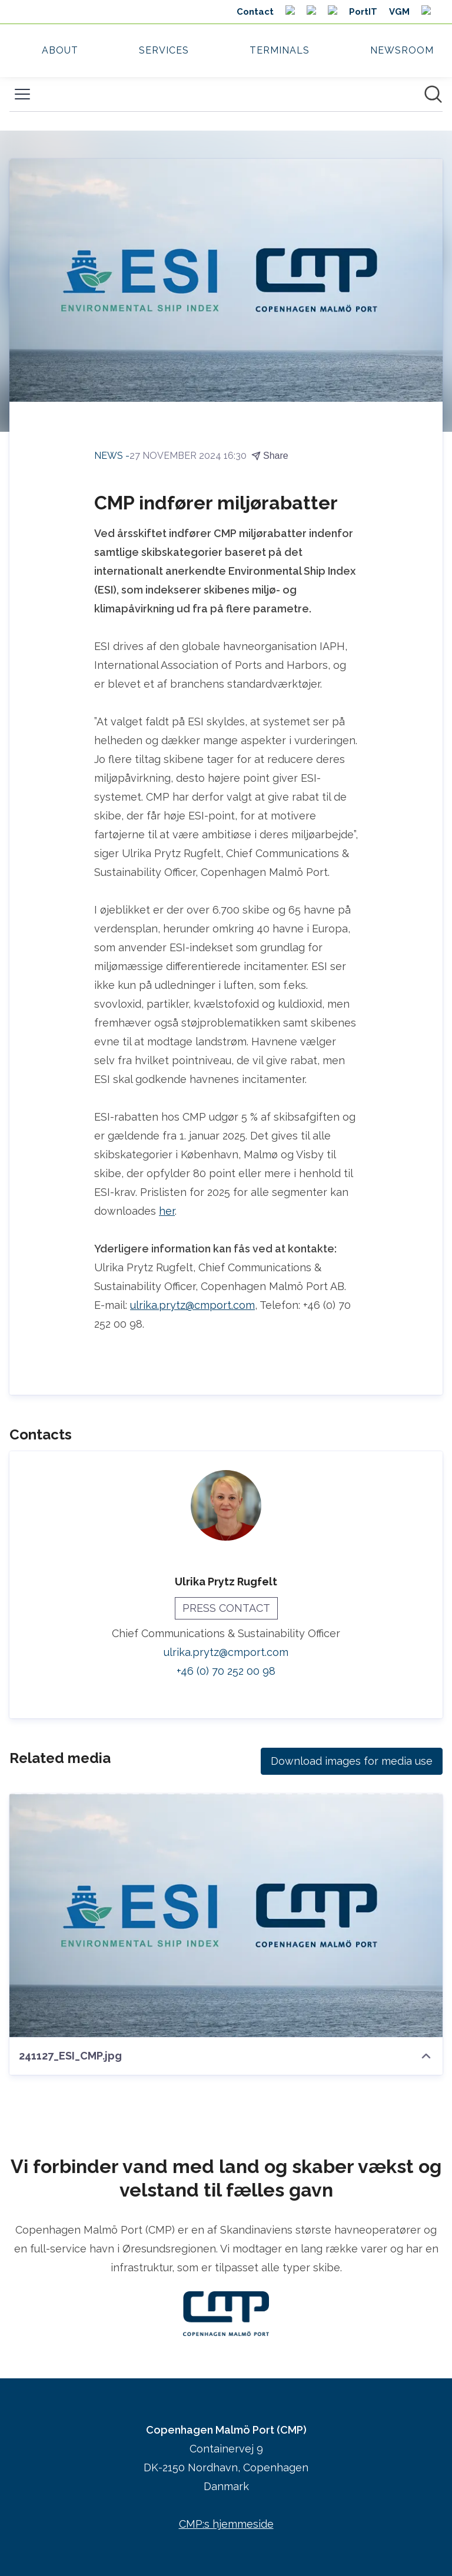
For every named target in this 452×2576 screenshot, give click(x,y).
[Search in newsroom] (433, 94)
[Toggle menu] (22, 94)
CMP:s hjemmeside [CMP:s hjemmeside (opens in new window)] (226, 2524)
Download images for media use (352, 1761)
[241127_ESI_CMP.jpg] (226, 1915)
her (167, 1211)
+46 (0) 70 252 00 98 (226, 1671)
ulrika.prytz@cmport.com (192, 1305)
